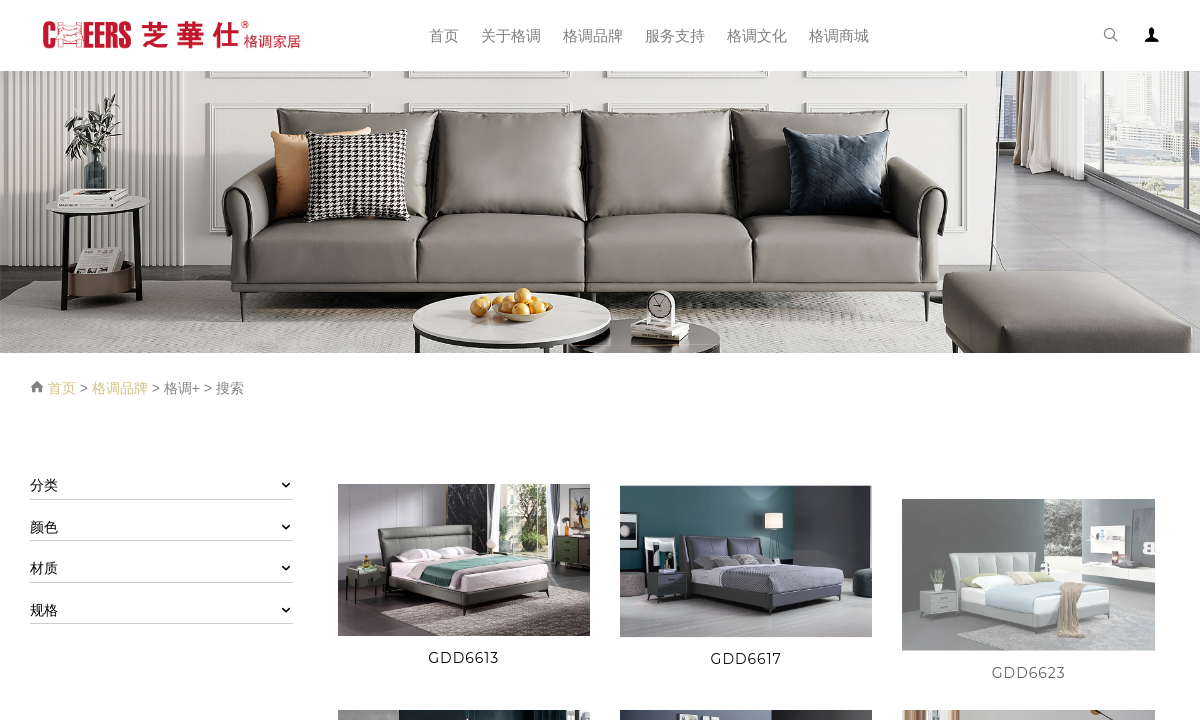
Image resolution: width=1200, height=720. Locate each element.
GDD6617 (746, 662)
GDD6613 (463, 658)
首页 (62, 388)
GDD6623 (1029, 686)
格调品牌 (120, 388)
